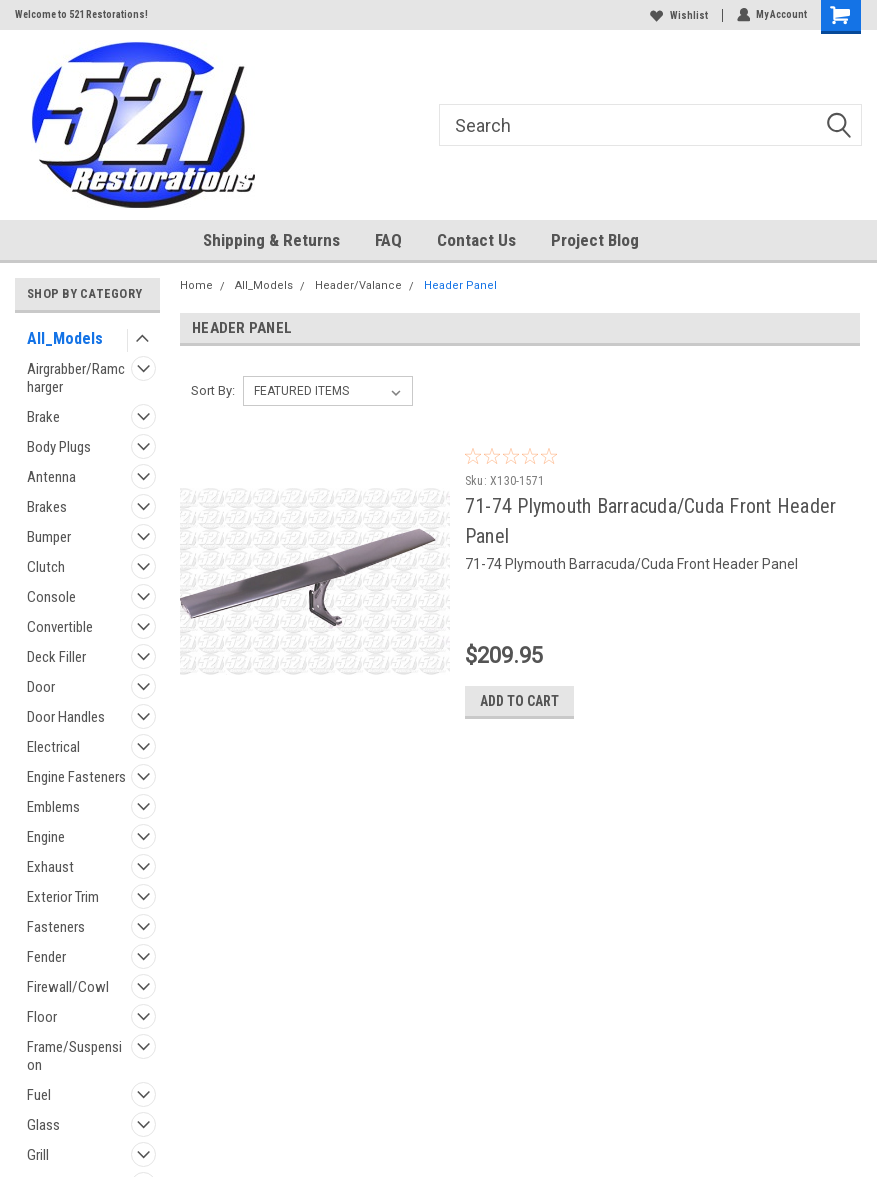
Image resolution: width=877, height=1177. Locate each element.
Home (196, 285)
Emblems (53, 807)
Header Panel (460, 285)
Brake (43, 417)
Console (51, 597)
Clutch (46, 567)
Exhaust (50, 867)
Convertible (60, 627)
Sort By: (213, 390)
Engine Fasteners (76, 777)
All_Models (65, 338)
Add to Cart (555, 702)
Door (41, 687)
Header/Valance (358, 285)
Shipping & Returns (271, 240)
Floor (42, 1017)
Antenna (51, 477)
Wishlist (678, 15)
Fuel (39, 1095)
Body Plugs (59, 447)
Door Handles (66, 717)
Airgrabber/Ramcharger (76, 378)
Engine (46, 837)
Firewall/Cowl (68, 987)
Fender (46, 957)
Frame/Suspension (74, 1056)
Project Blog (595, 240)
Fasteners (56, 927)
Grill (38, 1155)
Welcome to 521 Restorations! (81, 14)
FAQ (388, 240)
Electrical (53, 747)
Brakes (47, 507)
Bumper (49, 537)
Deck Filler (56, 657)
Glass (43, 1125)
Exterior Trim (63, 897)
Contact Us (476, 240)
